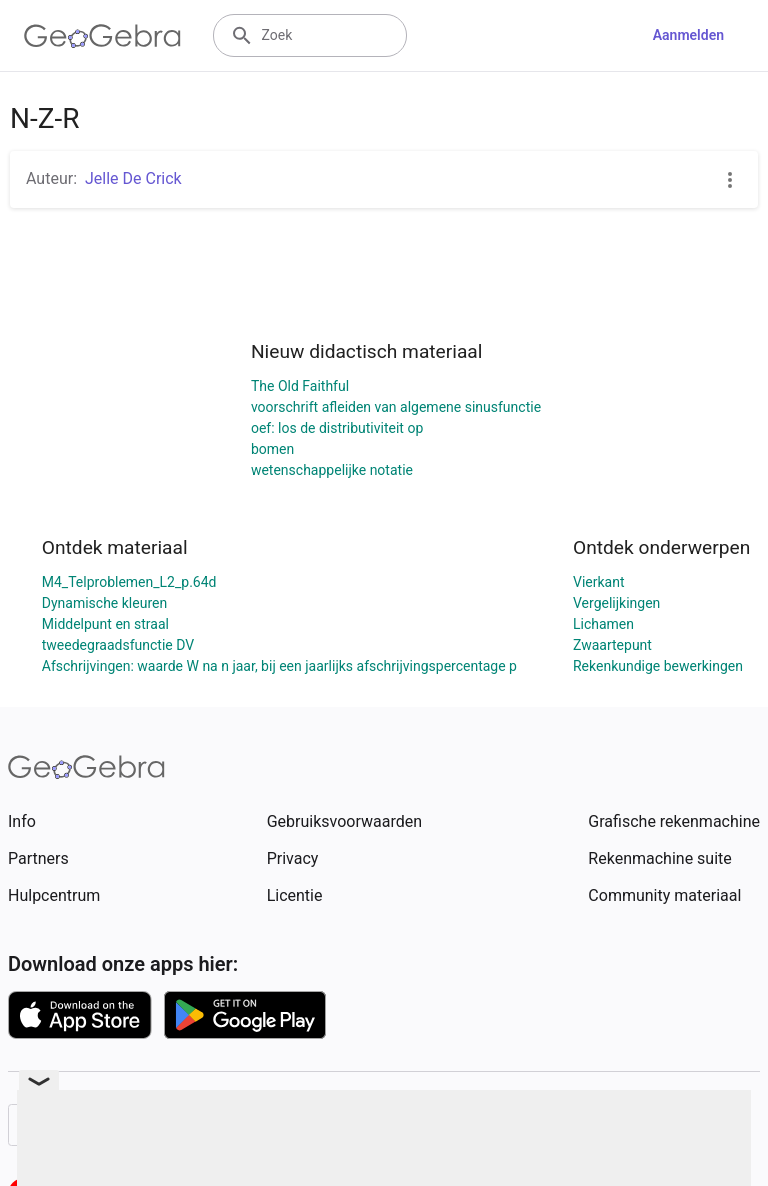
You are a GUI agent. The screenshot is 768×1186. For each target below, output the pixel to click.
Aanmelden (688, 35)
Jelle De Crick (133, 178)
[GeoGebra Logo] (102, 36)
